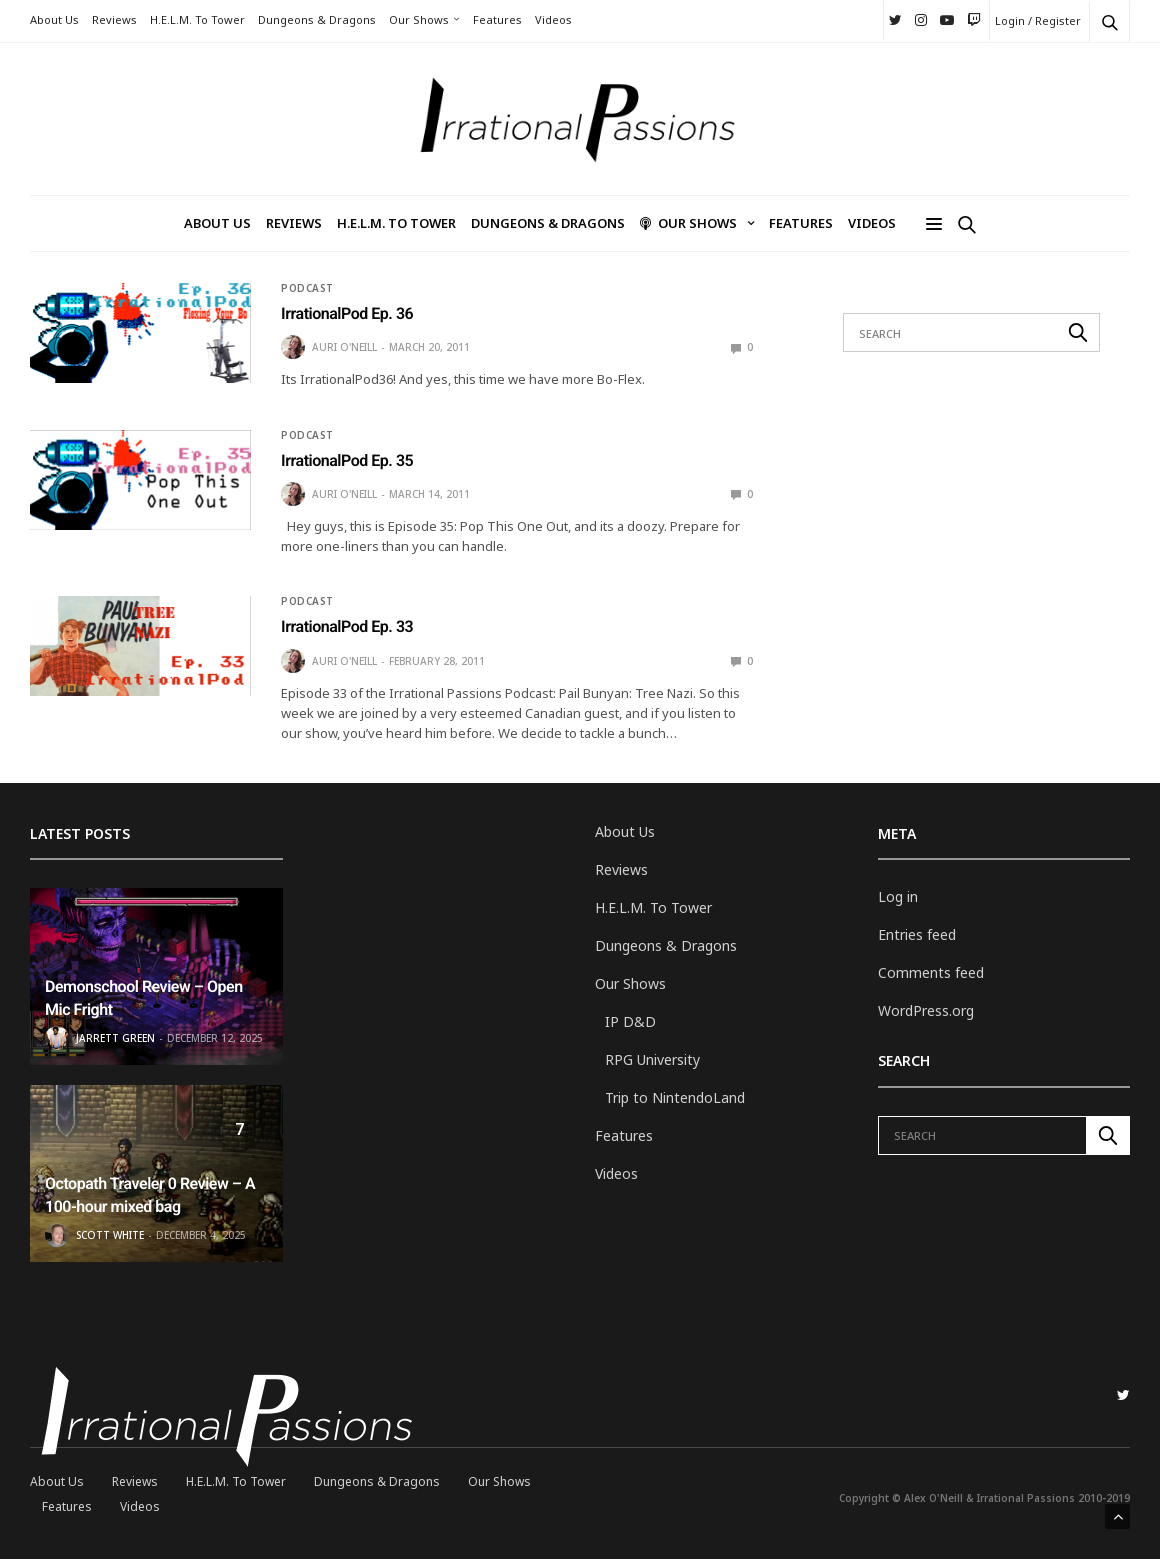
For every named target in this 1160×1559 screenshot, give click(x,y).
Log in (898, 896)
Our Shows (419, 19)
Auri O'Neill (344, 347)
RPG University (652, 1059)
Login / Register (1038, 20)
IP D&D (630, 1021)
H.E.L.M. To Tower (197, 19)
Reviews (114, 19)
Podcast (307, 288)
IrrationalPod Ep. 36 (347, 313)
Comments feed (931, 972)
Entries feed (917, 934)
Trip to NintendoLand (675, 1097)
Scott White (110, 1235)
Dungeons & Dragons (317, 19)
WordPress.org (926, 1010)
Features (497, 19)
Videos (553, 19)
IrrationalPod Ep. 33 (347, 626)
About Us (54, 19)
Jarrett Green (115, 1038)
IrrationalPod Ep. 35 (347, 460)
